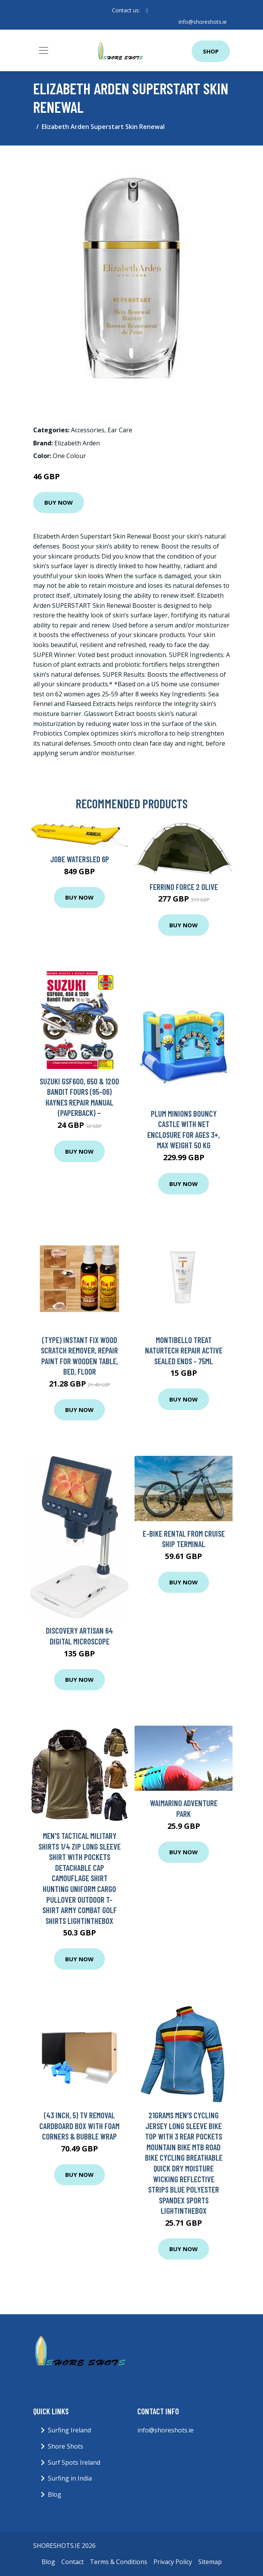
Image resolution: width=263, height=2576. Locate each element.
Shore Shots (65, 2446)
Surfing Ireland (69, 2430)
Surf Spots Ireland (74, 2462)
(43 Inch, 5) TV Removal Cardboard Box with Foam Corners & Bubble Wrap (79, 2125)
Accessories (88, 430)
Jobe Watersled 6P (79, 859)
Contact (72, 2562)
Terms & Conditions (118, 2562)
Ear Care (120, 430)
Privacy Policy (172, 2562)
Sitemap (210, 2562)
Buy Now (58, 502)
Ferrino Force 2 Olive (184, 887)
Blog (54, 2494)
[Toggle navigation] (43, 50)
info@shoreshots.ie (203, 21)
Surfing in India (70, 2478)
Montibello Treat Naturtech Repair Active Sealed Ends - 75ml (184, 1350)
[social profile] (147, 10)
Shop (211, 51)
